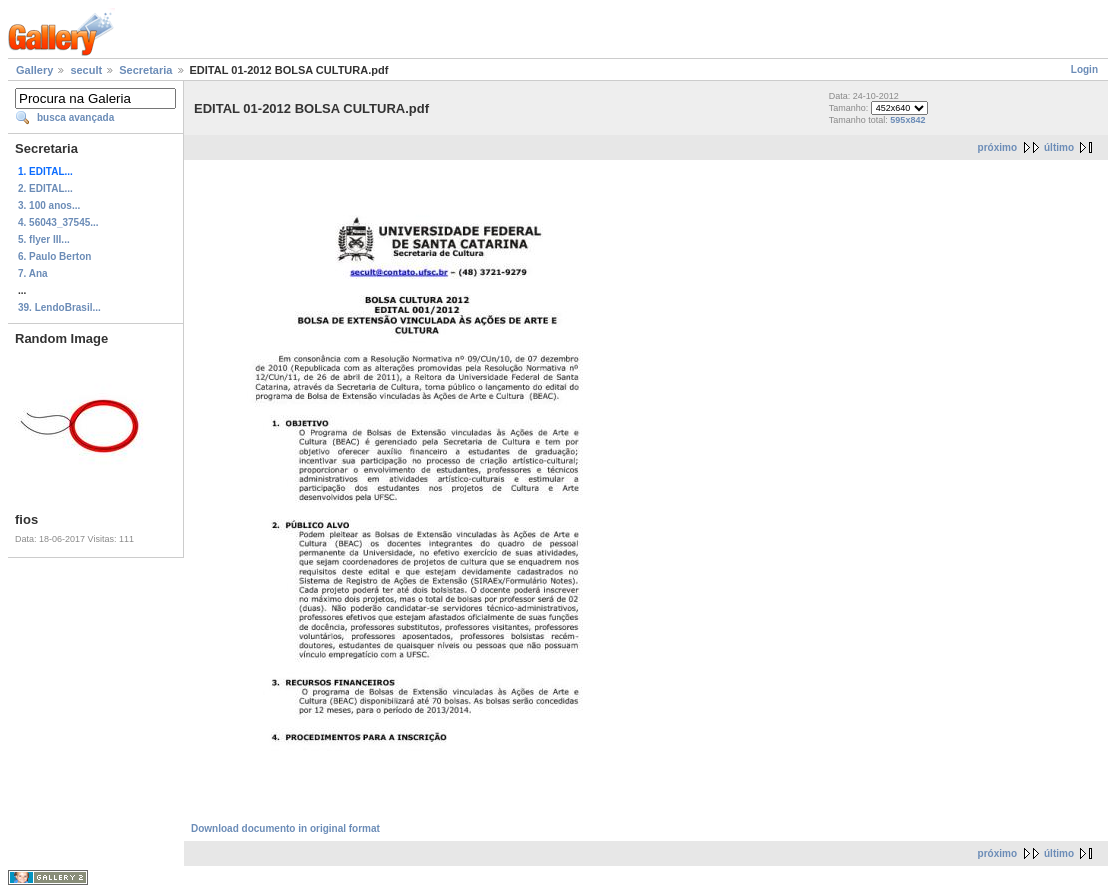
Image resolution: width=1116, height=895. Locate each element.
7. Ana (33, 273)
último (1059, 147)
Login (1084, 69)
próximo (997, 147)
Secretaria (145, 70)
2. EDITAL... (45, 188)
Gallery (34, 70)
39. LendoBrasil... (59, 307)
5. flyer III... (44, 239)
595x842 (907, 120)
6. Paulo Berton (54, 256)
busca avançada (75, 117)
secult (86, 70)
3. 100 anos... (49, 205)
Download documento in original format (285, 828)
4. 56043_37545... (58, 222)
